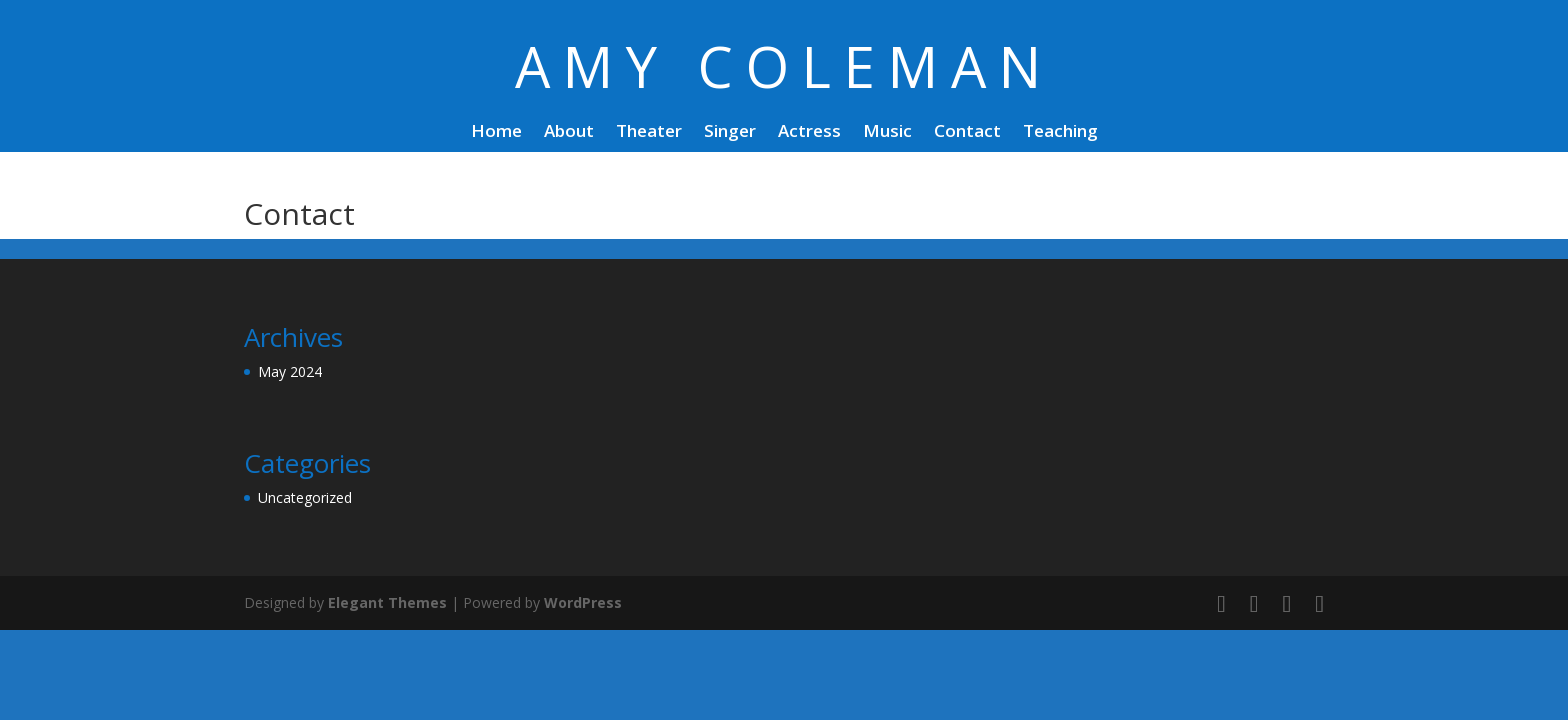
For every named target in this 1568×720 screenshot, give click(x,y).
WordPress (583, 602)
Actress (809, 133)
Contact (967, 133)
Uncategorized (305, 497)
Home (496, 133)
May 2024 (290, 371)
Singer (730, 133)
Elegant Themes (387, 602)
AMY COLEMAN (784, 66)
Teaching (1060, 133)
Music (887, 133)
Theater (649, 133)
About (569, 133)
